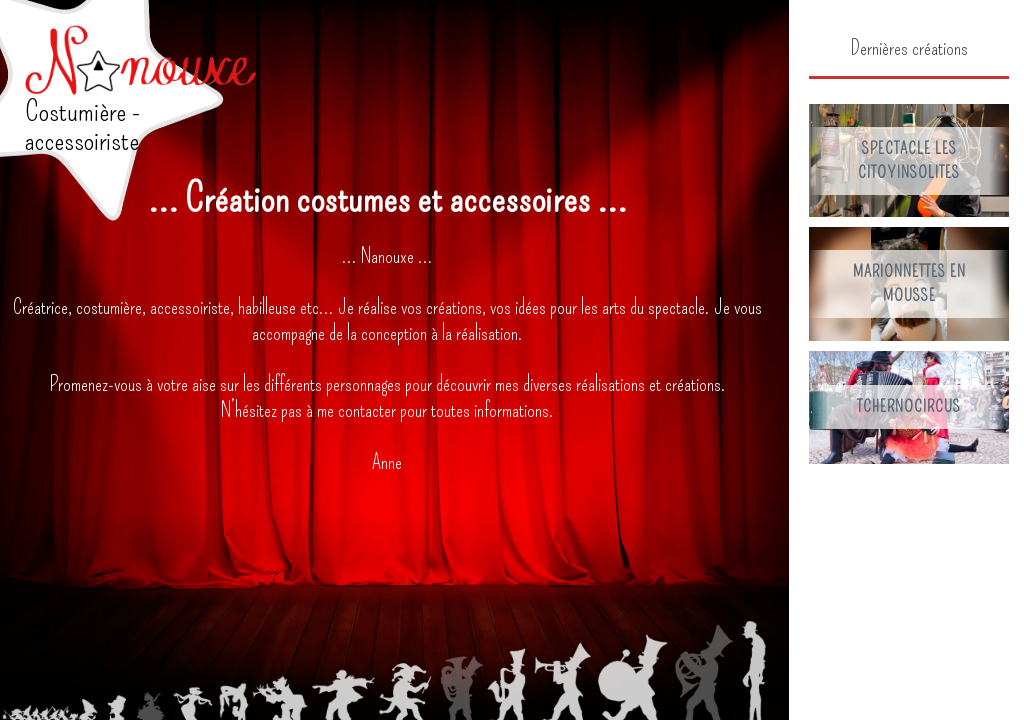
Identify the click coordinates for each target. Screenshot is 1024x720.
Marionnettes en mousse (909, 283)
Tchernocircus (909, 406)
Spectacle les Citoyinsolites (909, 160)
